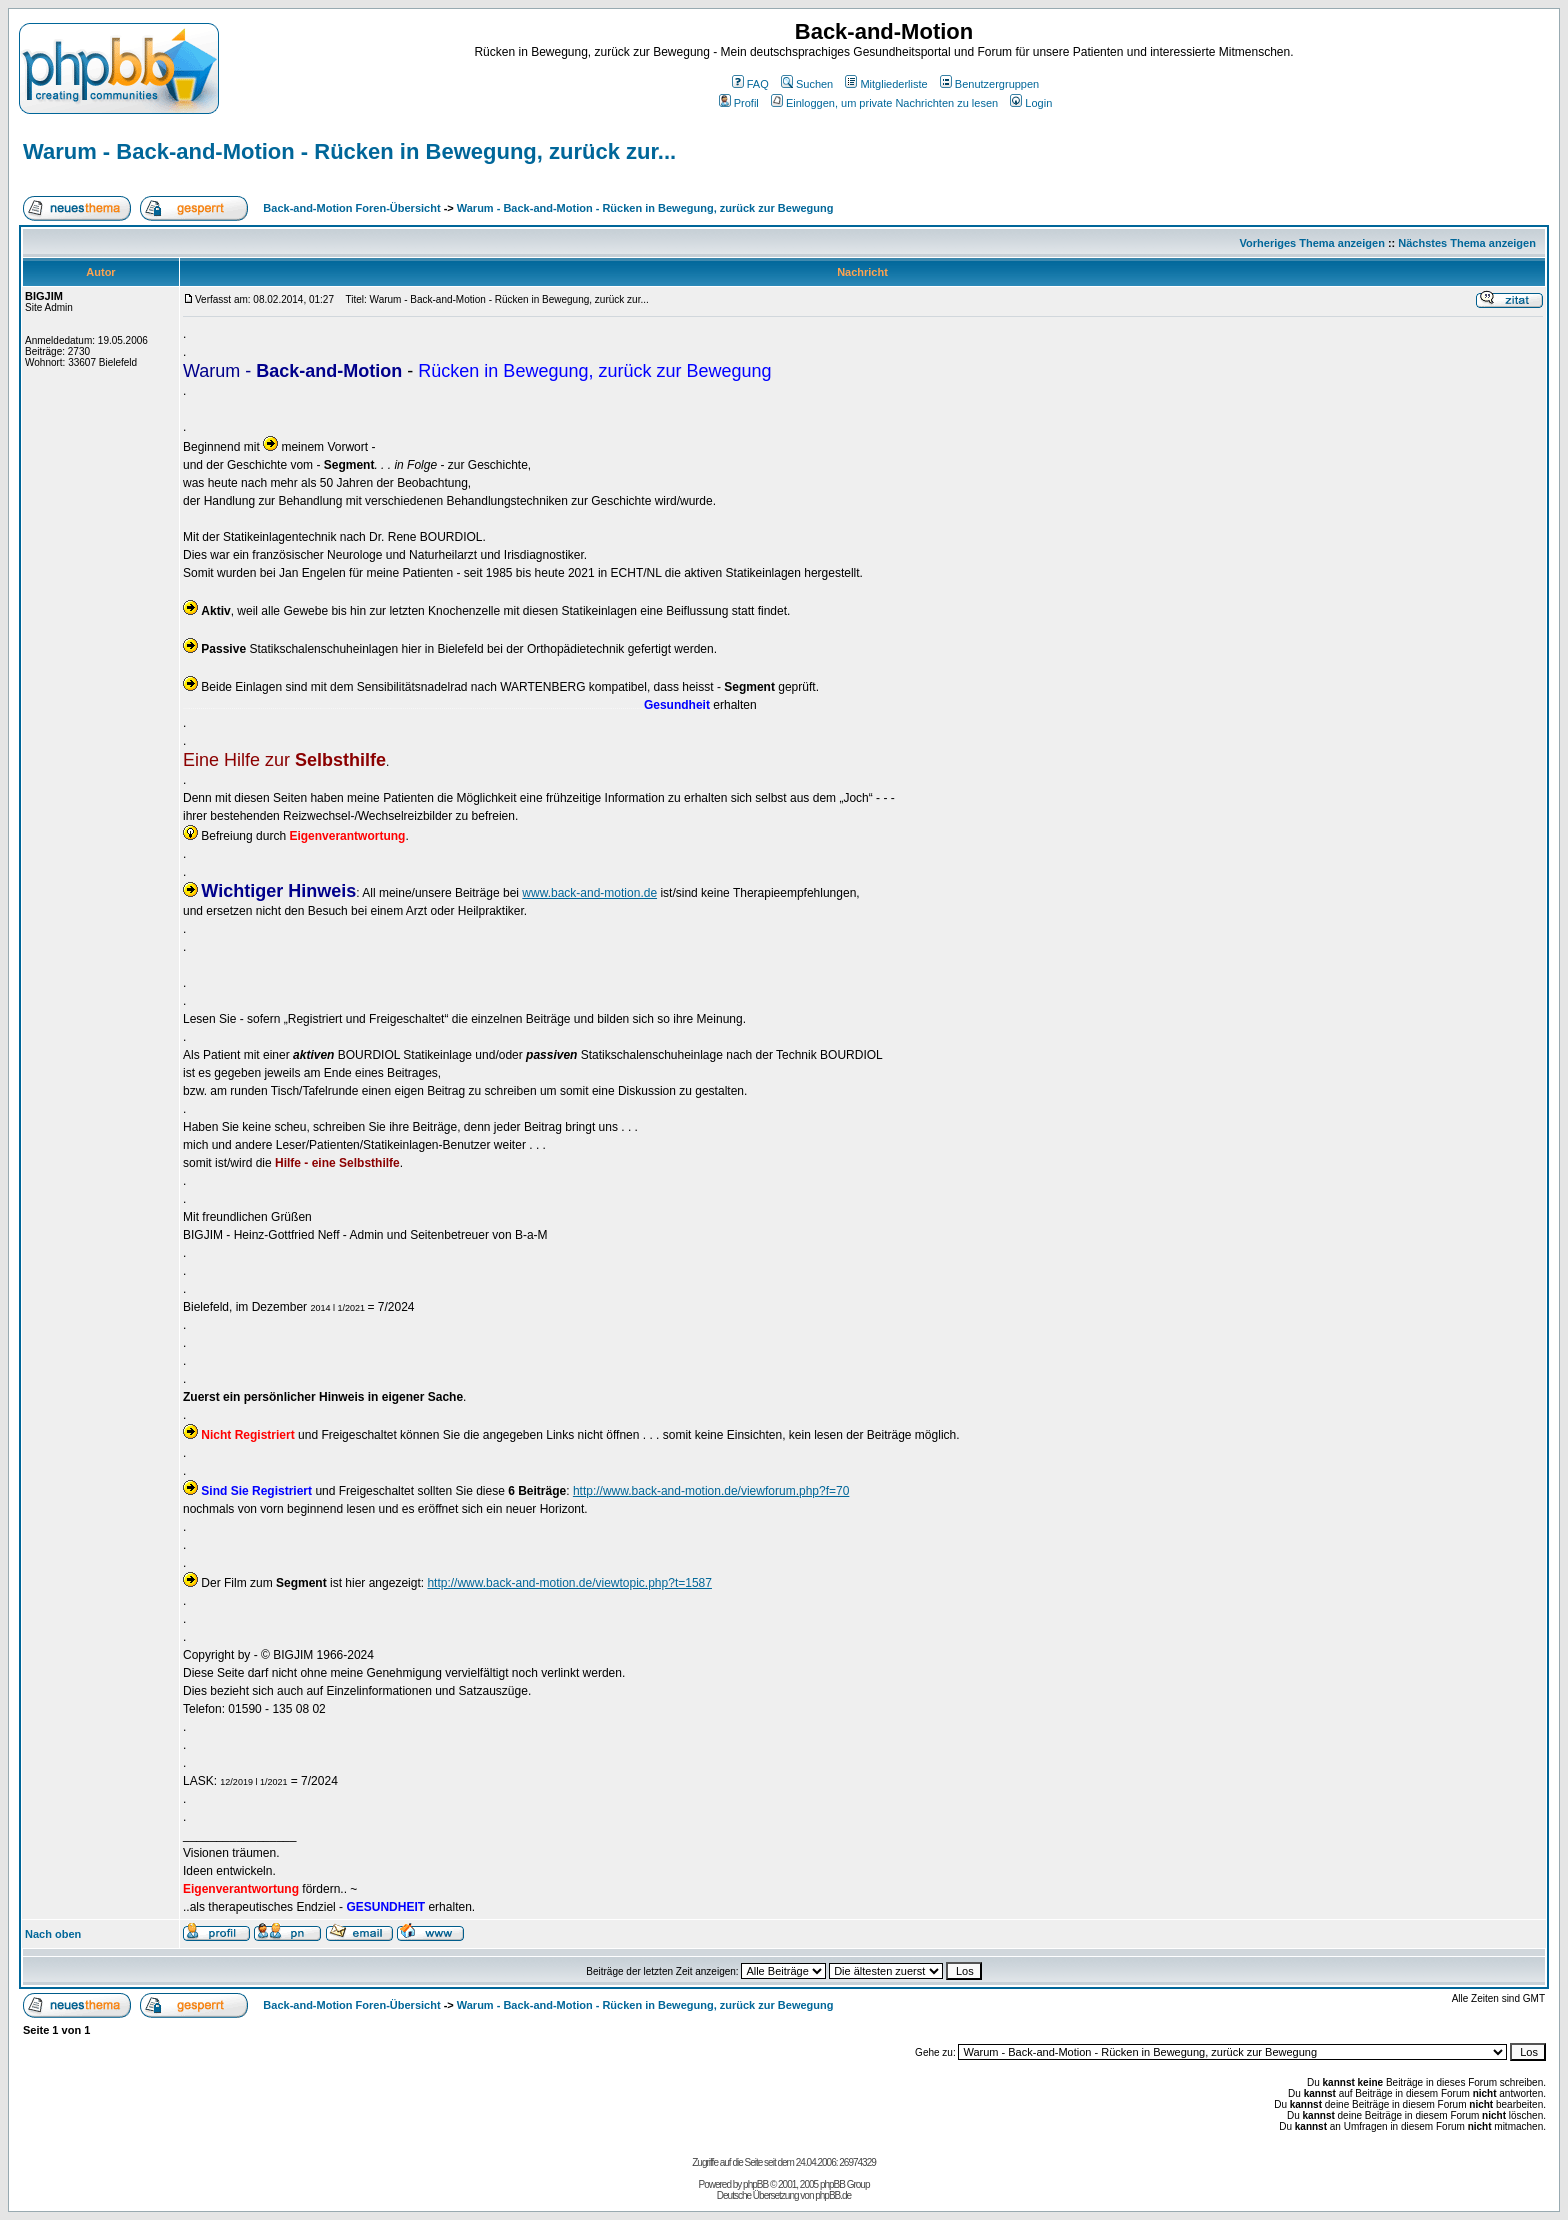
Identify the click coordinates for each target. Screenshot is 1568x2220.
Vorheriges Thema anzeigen (1312, 243)
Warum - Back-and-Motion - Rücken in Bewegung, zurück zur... (349, 151)
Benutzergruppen (989, 84)
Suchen (807, 84)
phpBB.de (833, 2195)
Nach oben (53, 1934)
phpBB (755, 2184)
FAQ (750, 84)
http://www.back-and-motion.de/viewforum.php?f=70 (711, 1491)
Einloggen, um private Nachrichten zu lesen (884, 103)
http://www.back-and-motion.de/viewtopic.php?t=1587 (569, 1583)
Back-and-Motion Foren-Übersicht (351, 208)
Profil (739, 103)
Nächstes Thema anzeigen (1467, 243)
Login (1031, 103)
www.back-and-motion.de (589, 893)
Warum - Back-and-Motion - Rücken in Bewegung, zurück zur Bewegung (645, 208)
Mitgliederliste (886, 84)
